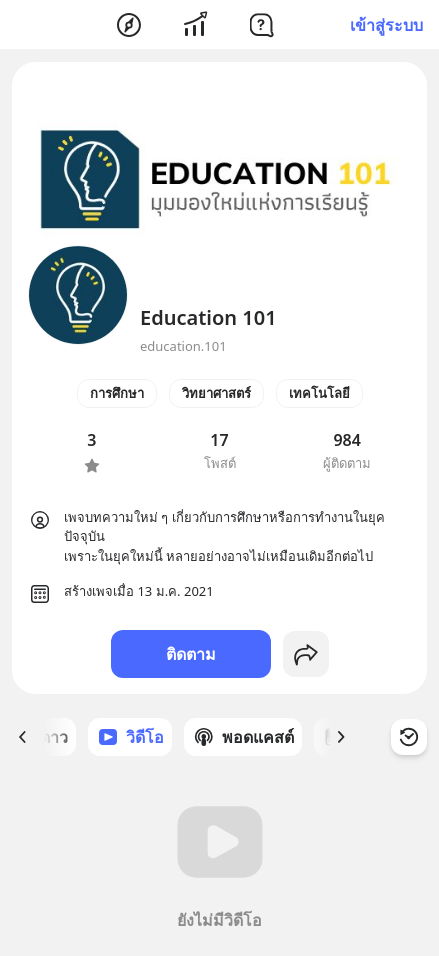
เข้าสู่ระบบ (386, 25)
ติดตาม (191, 654)
